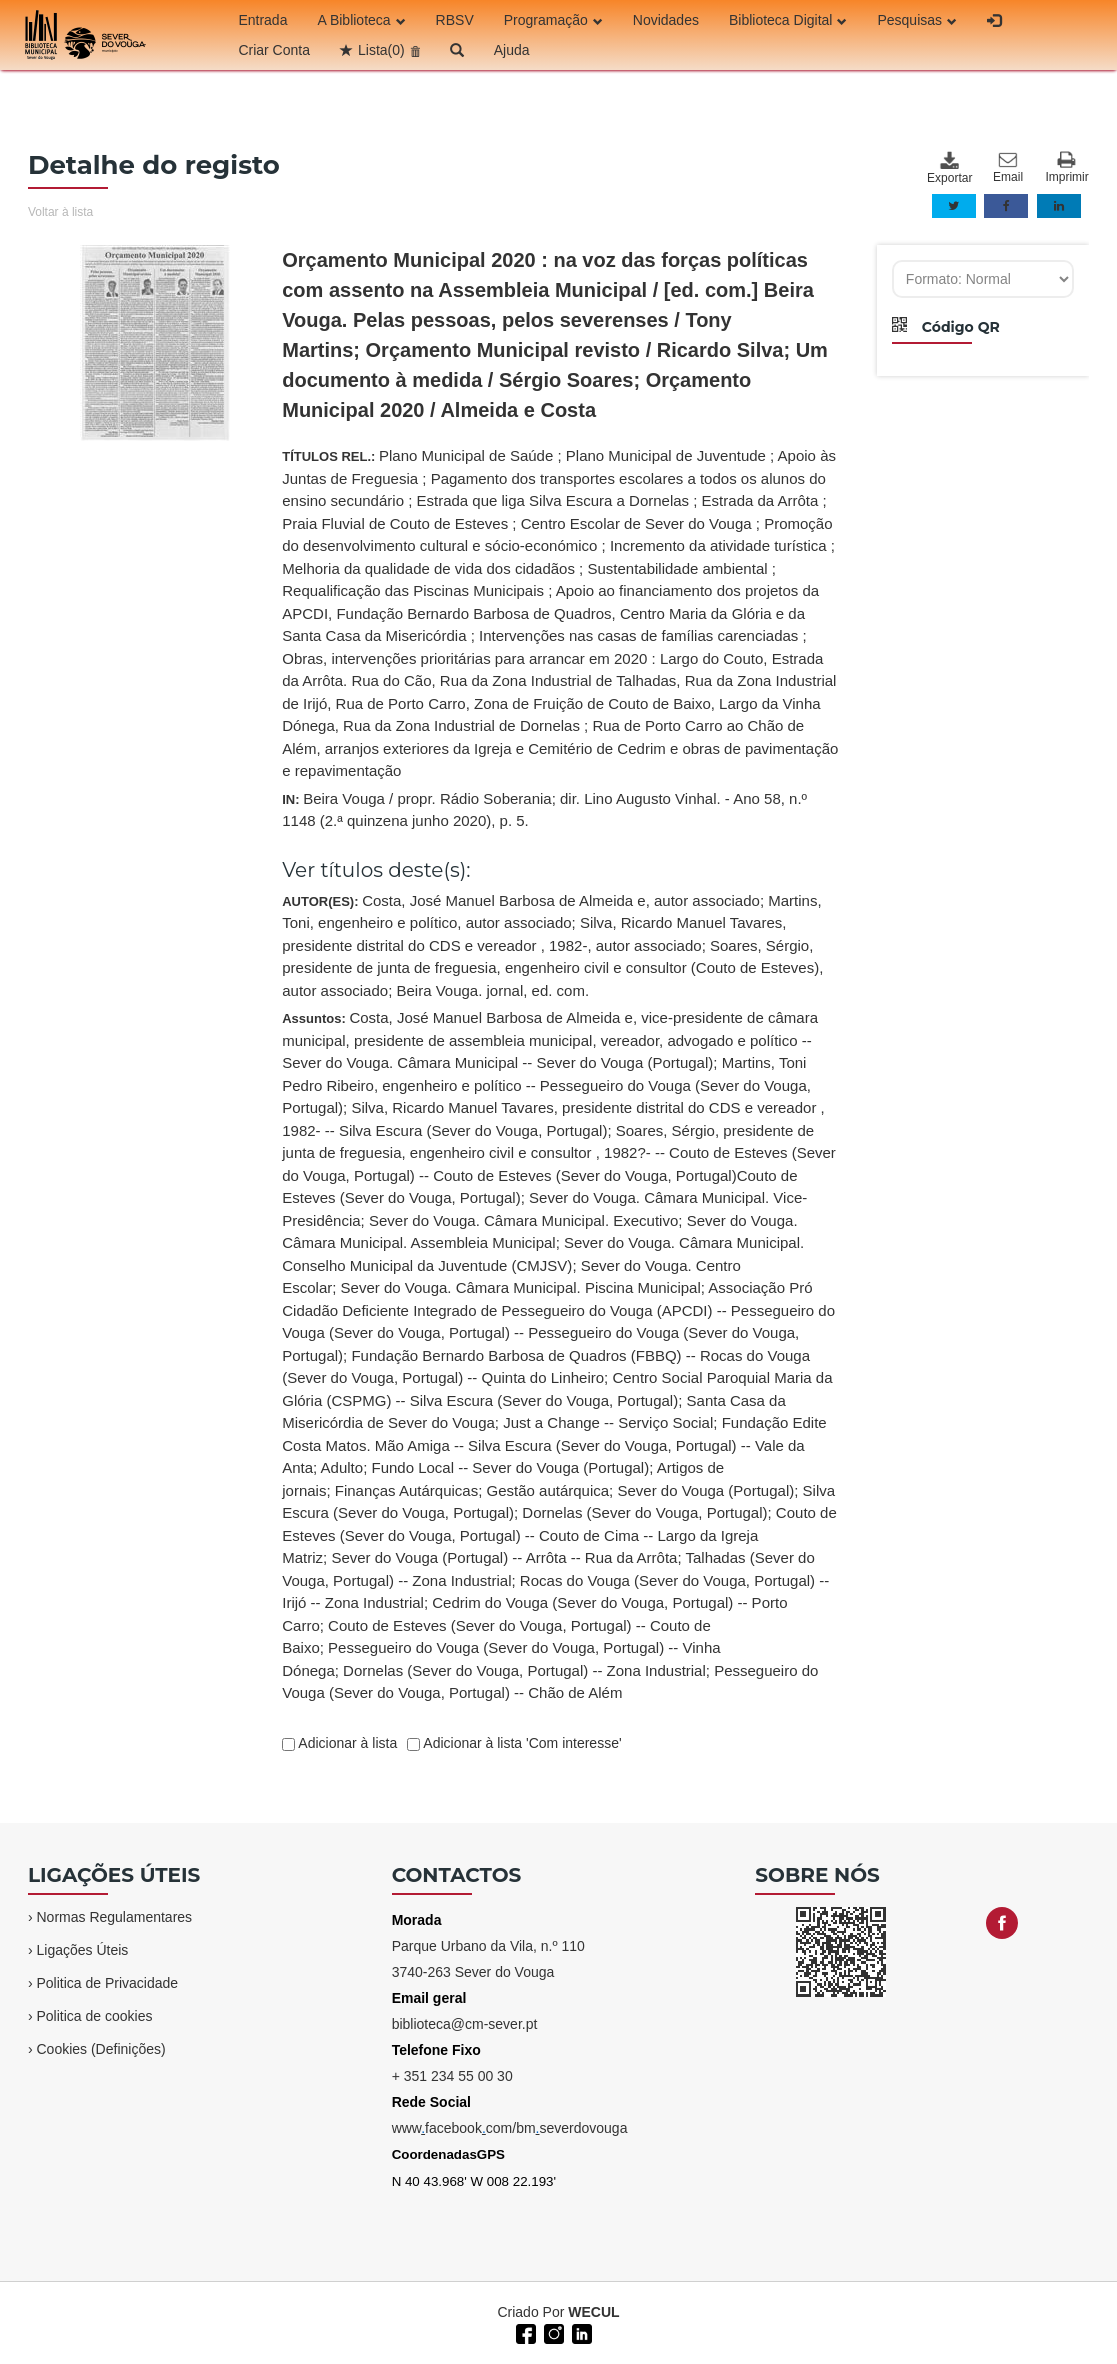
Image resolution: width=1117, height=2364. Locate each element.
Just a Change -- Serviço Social (608, 1422)
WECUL (593, 2312)
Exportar (949, 168)
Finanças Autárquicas (406, 1490)
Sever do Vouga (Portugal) (705, 1490)
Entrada (262, 20)
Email (1008, 168)
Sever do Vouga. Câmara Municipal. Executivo (523, 1220)
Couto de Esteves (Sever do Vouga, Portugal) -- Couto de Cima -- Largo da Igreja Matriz (559, 1535)
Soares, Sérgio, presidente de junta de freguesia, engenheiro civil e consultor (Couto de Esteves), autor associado (552, 968)
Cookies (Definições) (100, 2049)
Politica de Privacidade (107, 1983)
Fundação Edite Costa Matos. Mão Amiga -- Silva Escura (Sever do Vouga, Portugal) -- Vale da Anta (554, 1445)
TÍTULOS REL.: (560, 613)
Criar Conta (274, 50)
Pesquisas (917, 20)
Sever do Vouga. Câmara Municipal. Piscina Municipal (521, 1287)
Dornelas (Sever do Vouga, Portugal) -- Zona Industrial (524, 1670)
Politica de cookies (94, 2016)
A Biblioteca (361, 20)
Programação (553, 20)
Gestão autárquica (548, 1490)
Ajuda (512, 50)
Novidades (666, 20)
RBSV (455, 20)
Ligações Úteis (82, 1950)
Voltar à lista (60, 212)
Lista (381, 50)
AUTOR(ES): (552, 945)
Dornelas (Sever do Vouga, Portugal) (644, 1512)
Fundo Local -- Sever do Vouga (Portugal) (510, 1467)
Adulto (342, 1467)
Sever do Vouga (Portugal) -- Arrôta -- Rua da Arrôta (504, 1557)
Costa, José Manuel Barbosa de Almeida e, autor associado (561, 900)
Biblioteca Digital (788, 20)
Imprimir (1066, 167)
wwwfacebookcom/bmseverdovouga (510, 2128)
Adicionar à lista (346, 1743)
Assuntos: (559, 1355)
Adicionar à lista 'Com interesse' (520, 1743)
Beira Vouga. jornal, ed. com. (492, 990)
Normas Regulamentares (114, 1917)
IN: (544, 810)
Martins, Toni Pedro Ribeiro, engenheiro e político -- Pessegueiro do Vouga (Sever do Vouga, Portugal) (546, 1085)
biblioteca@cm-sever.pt (465, 2024)
